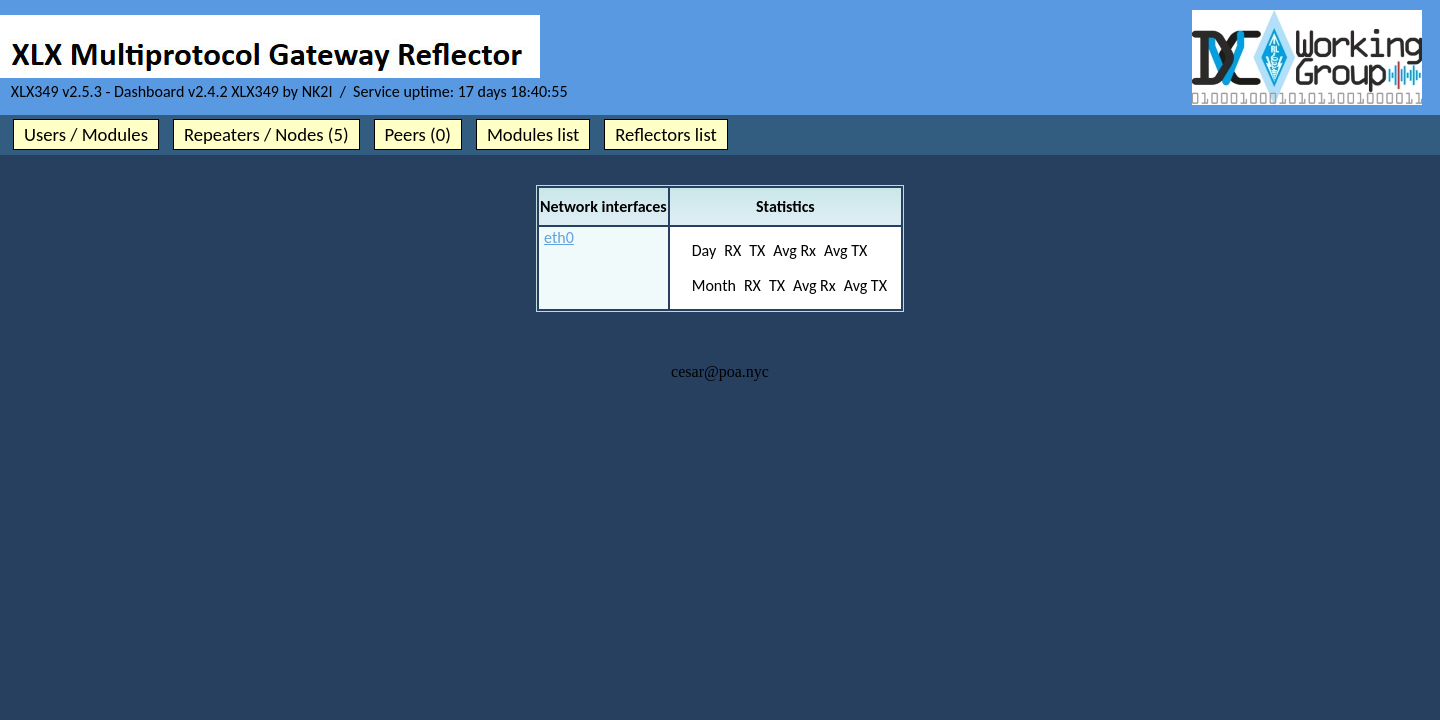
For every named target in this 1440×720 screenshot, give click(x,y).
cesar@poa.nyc (720, 371)
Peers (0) (418, 134)
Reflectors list (665, 134)
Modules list (533, 134)
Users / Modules (86, 134)
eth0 (559, 237)
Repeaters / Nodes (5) (266, 134)
